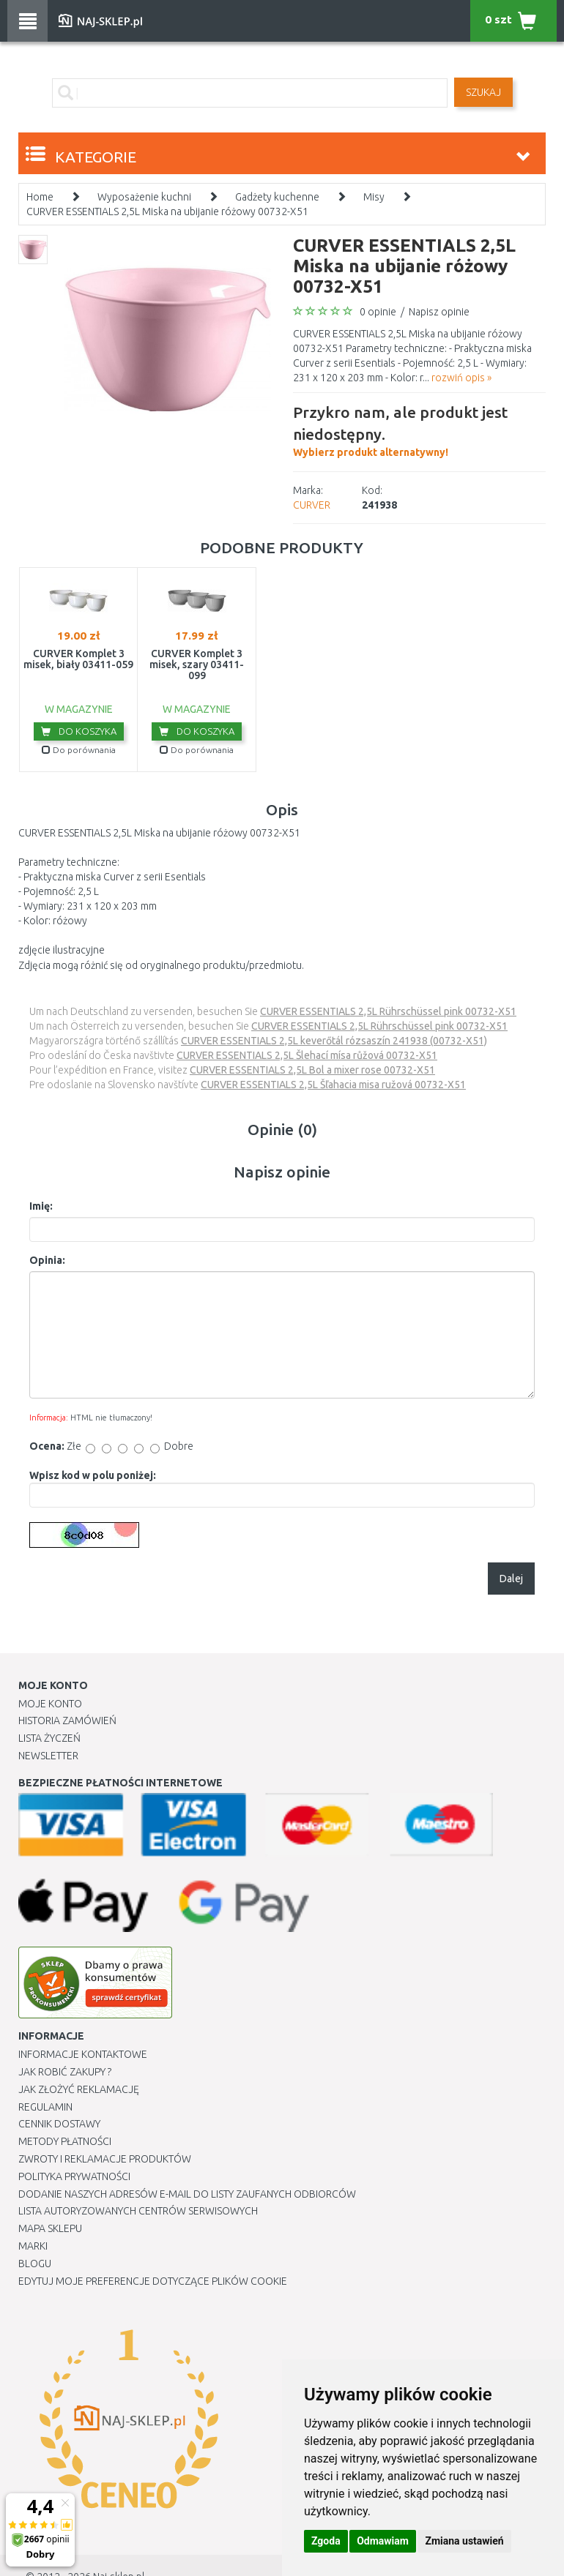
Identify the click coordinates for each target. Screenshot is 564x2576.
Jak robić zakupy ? (64, 2072)
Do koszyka (78, 731)
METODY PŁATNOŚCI (64, 2141)
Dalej (511, 1578)
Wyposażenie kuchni (144, 197)
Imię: (41, 1206)
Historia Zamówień (67, 1720)
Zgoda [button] (326, 2541)
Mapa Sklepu (50, 2228)
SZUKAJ (483, 92)
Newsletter (48, 1755)
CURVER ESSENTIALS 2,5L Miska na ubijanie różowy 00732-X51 (167, 211)
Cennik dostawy (59, 2124)
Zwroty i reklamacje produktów (104, 2159)
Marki (33, 2246)
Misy (374, 197)
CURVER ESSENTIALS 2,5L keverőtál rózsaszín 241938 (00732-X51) (334, 1040)
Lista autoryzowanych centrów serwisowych (138, 2211)
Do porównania (79, 750)
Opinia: (47, 1260)
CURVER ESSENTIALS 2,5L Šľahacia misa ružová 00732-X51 (333, 1084)
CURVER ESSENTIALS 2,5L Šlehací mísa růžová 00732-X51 (307, 1055)
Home (39, 197)
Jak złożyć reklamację (78, 2089)
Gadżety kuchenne (277, 197)
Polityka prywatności (74, 2176)
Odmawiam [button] (383, 2541)
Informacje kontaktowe (82, 2054)
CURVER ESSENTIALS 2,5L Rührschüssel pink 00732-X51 (388, 1011)
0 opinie (378, 312)
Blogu (34, 2263)
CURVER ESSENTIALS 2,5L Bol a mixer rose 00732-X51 (312, 1070)
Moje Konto (50, 1704)
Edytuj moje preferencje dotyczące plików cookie (152, 2281)
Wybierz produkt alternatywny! (419, 429)
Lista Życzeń (49, 1738)
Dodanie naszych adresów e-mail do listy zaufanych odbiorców (187, 2194)
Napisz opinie (439, 312)
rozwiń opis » (461, 377)
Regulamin (45, 2107)
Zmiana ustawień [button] (464, 2541)
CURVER (311, 505)
